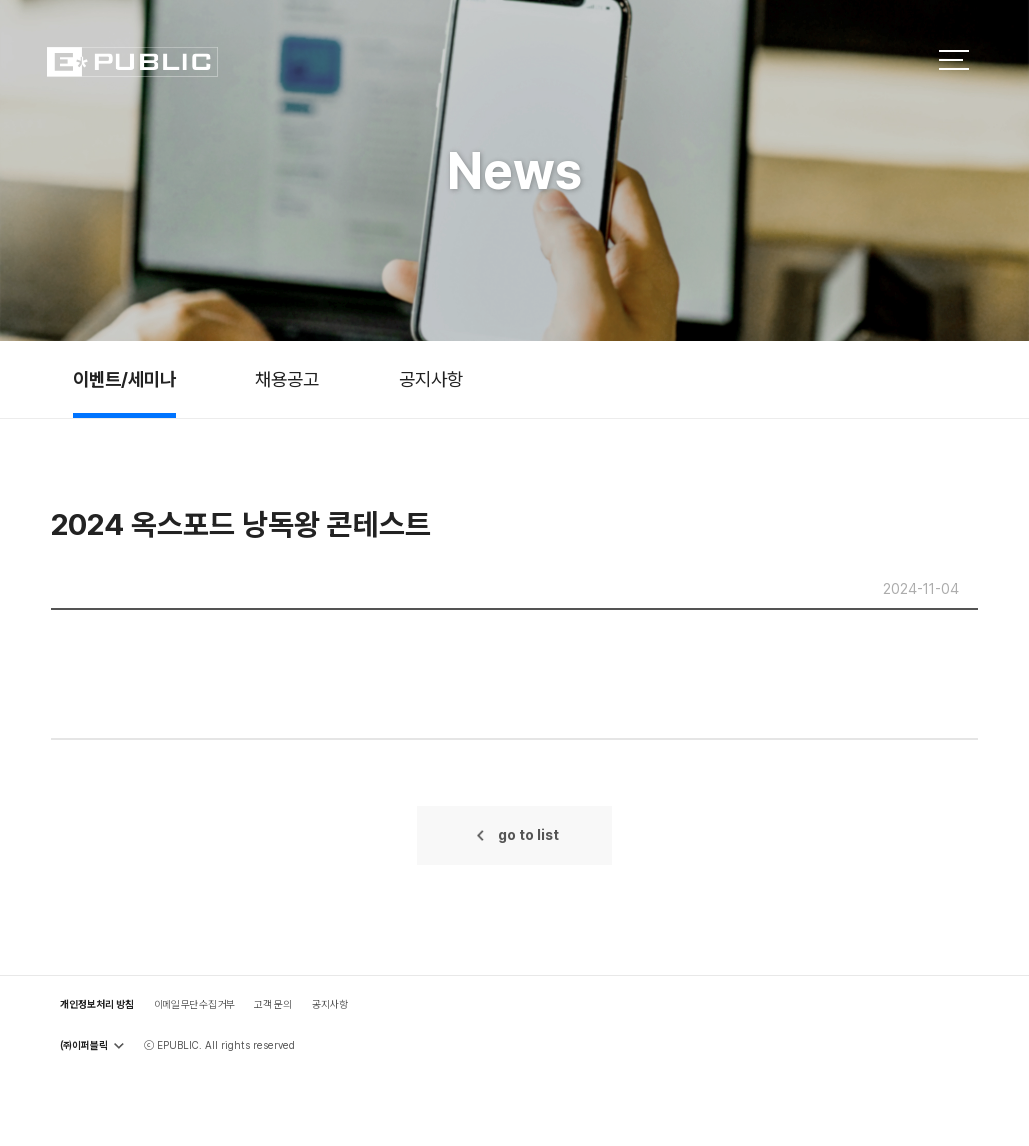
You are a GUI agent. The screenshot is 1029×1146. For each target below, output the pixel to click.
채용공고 (287, 379)
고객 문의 (273, 1004)
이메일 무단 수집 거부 (194, 1004)
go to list (528, 835)
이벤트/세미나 (124, 379)
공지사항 (431, 379)
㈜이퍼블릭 (92, 1045)
